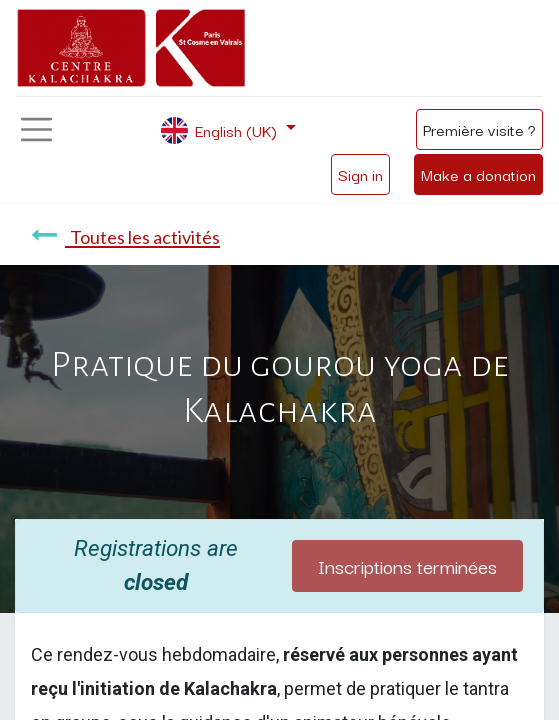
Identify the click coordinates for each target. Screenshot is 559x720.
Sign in (360, 174)
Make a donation (478, 174)
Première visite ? (479, 129)
